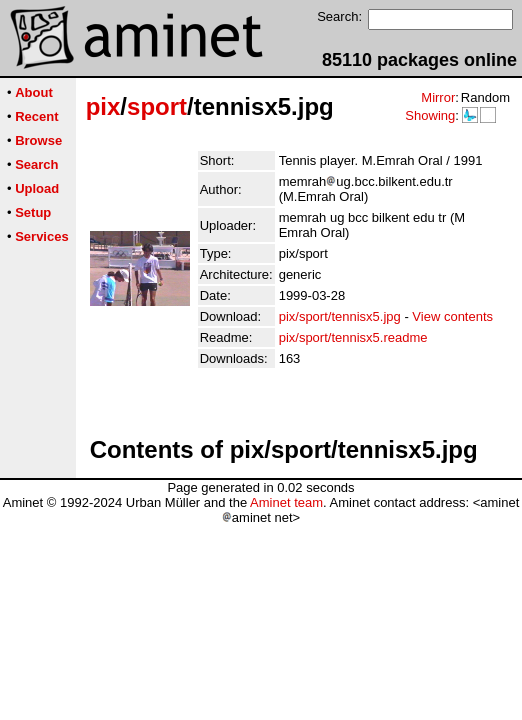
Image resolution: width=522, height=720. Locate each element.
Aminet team (286, 502)
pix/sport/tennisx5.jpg (340, 316)
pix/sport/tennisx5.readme (353, 337)
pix (103, 106)
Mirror (438, 97)
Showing (430, 115)
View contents (452, 316)
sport (157, 106)
